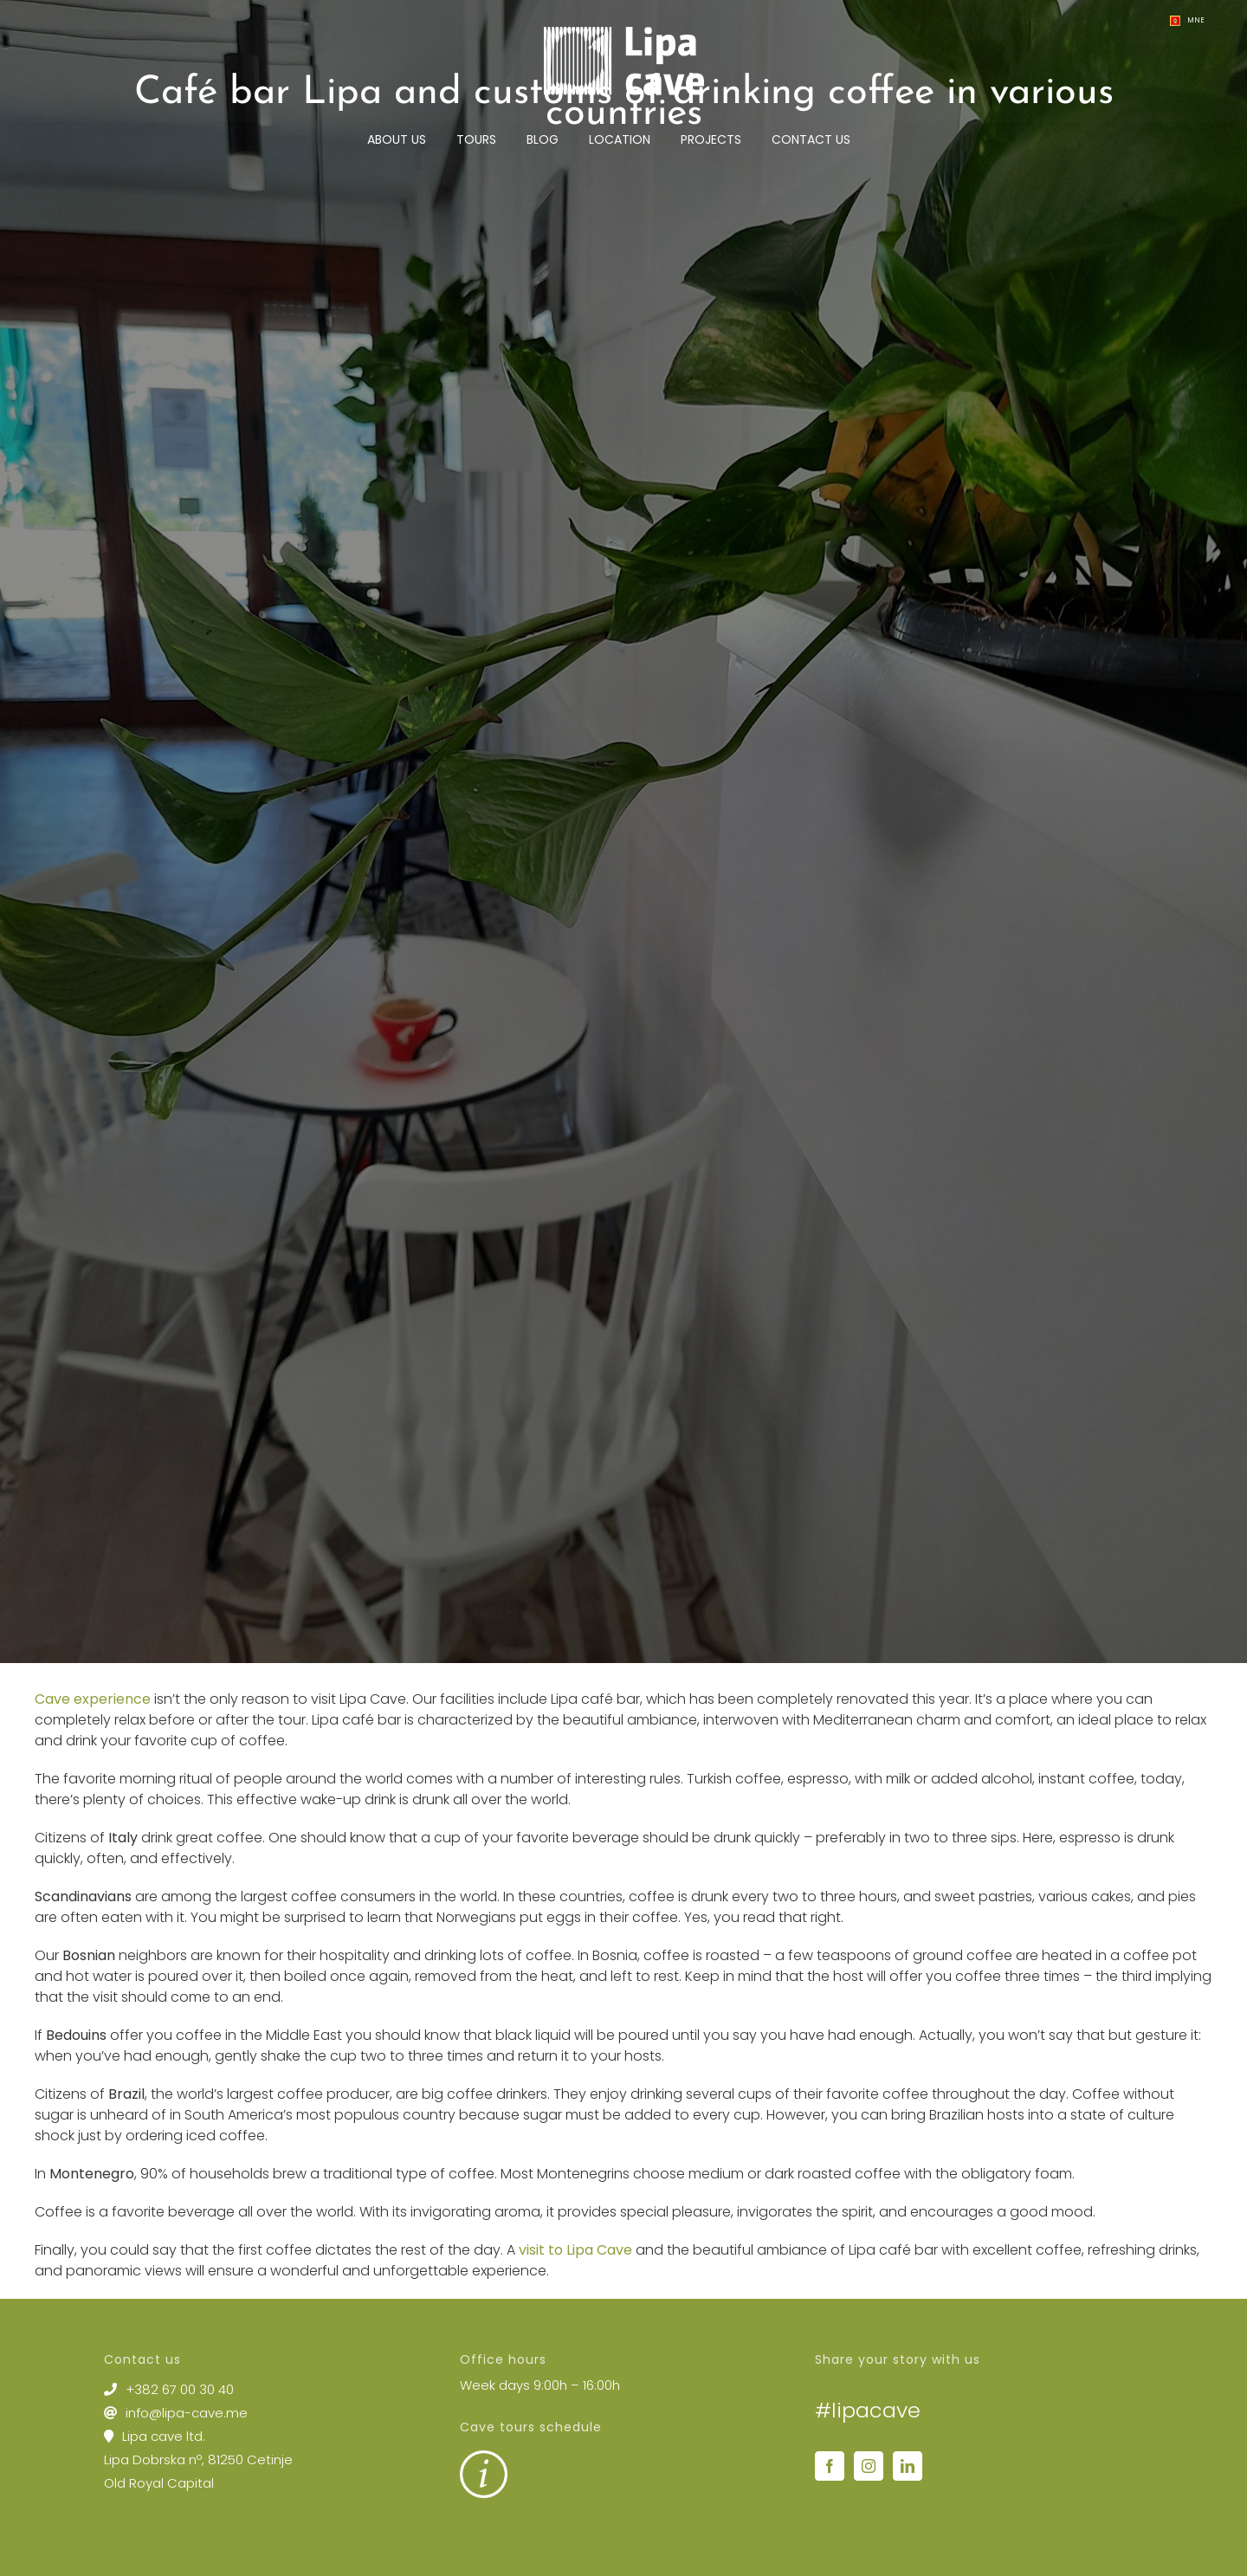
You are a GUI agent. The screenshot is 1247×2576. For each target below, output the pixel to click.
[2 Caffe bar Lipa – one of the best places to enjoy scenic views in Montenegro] (623, 831)
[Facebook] (829, 2466)
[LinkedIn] (907, 2466)
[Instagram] (868, 2466)
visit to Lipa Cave (575, 2250)
